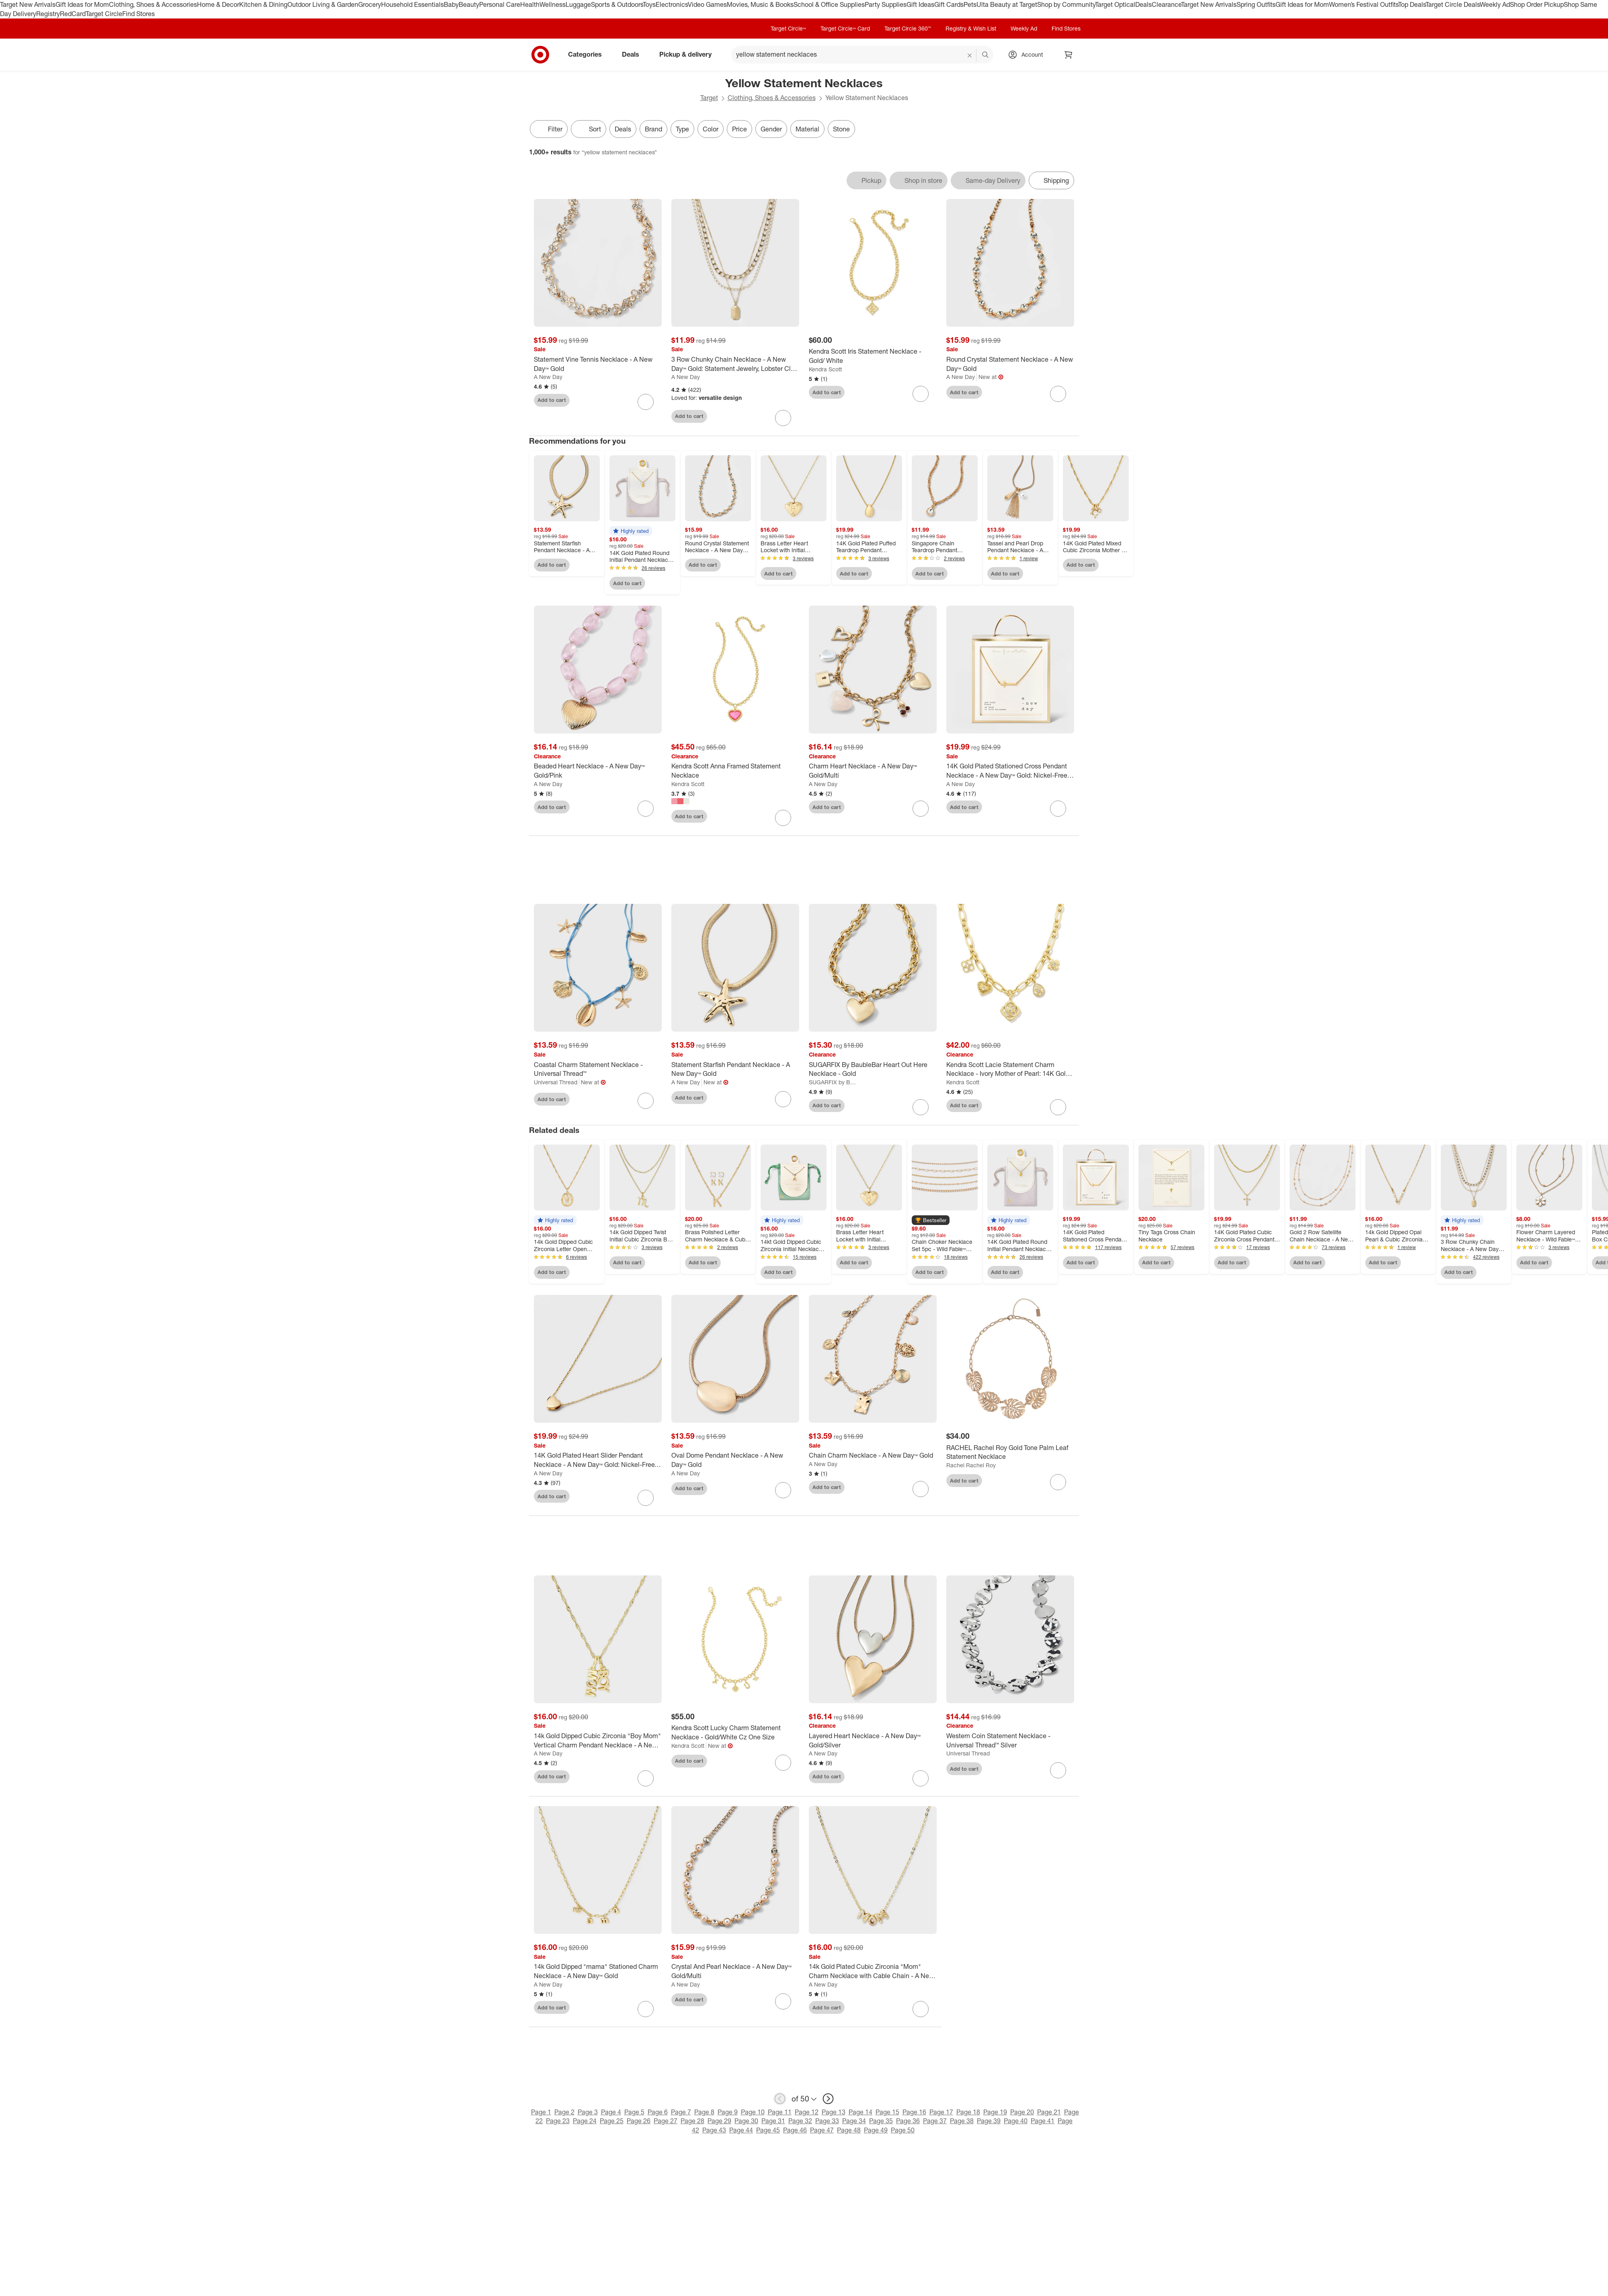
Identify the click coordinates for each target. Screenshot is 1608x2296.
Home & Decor (218, 4)
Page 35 (881, 2121)
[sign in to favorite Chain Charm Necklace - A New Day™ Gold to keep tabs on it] (921, 1489)
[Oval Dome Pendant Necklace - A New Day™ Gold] (735, 1460)
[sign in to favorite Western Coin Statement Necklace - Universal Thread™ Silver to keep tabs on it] (1058, 1770)
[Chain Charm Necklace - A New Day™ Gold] (873, 1455)
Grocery (369, 4)
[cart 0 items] (1068, 54)
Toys (649, 4)
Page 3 (588, 2112)
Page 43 (714, 2130)
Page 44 (741, 2130)
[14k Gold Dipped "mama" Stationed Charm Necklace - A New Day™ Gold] (598, 1971)
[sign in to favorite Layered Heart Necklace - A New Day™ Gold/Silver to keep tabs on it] (921, 1778)
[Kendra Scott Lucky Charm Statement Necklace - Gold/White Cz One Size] (735, 1732)
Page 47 (822, 2130)
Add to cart (551, 400)
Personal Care (499, 4)
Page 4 (611, 2112)
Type (682, 129)
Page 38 (962, 2121)
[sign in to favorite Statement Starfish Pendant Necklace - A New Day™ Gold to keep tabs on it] (783, 1099)
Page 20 (1022, 2112)
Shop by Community (1066, 4)
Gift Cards (949, 4)
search (985, 55)
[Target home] (540, 54)
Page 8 (704, 2112)
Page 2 (564, 2112)
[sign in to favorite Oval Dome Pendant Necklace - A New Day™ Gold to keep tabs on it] (783, 1490)
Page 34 (854, 2121)
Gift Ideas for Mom (82, 4)
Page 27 (665, 2121)
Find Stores (138, 14)
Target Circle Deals (1452, 4)
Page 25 (612, 2121)
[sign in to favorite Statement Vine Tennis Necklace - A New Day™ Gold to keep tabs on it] (646, 402)
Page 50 (903, 2130)
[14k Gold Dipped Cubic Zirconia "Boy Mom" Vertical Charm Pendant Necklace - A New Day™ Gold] (598, 1740)
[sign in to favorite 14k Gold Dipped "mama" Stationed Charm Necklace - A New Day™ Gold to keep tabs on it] (646, 2009)
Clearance (1166, 4)
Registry (48, 14)
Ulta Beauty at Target (1006, 4)
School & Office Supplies (829, 4)
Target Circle (104, 14)
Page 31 (773, 2121)
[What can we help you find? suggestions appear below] (862, 54)
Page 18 (968, 2112)
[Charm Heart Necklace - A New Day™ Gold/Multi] (873, 771)
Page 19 (995, 2112)
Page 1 (541, 2112)
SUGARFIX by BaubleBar (833, 1082)
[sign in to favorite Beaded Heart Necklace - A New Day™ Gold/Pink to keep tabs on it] (646, 809)
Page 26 (638, 2121)
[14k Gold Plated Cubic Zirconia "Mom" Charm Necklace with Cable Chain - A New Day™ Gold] (873, 1971)
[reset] (969, 55)
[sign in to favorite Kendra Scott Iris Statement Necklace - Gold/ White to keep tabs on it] (921, 394)
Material (807, 129)
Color (710, 129)
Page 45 (768, 2130)
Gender (771, 129)
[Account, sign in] (1028, 54)
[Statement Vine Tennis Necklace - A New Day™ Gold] (598, 364)
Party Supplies (886, 4)
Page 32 (800, 2121)
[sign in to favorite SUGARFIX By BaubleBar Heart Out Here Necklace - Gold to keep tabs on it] (921, 1107)
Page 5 (634, 2112)
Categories (588, 54)
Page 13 (833, 2112)
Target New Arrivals (27, 4)
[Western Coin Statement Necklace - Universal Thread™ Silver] (1010, 1740)
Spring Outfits (1256, 4)
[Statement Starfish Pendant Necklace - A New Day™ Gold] (735, 1069)
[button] (630, 531)
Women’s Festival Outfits (1363, 4)
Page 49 (876, 2130)
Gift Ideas (920, 4)
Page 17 (941, 2112)
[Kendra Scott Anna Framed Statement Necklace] (735, 771)
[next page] (828, 2098)
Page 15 (887, 2112)
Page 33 (827, 2121)
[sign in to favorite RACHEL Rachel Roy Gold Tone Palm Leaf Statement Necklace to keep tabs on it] (1058, 1482)
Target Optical (1115, 4)
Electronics (672, 4)
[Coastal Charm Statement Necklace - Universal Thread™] (598, 1069)
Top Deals (1411, 4)
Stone (841, 129)
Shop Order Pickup (1537, 4)
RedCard (73, 14)
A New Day (548, 376)
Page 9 (728, 2112)
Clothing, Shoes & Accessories (153, 4)
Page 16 (914, 2112)
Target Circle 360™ (907, 28)
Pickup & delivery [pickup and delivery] (688, 54)
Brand (653, 129)
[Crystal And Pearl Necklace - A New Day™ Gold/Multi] (735, 1971)
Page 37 (935, 2121)
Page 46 (795, 2130)
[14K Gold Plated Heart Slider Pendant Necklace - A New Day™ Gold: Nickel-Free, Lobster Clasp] (598, 1460)
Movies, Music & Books (760, 4)
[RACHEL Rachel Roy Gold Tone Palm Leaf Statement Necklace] (1010, 1452)
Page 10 (753, 2112)
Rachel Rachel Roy (971, 1465)
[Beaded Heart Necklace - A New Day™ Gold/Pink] (598, 771)
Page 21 (1049, 2112)
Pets (970, 4)
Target (709, 98)
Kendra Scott (825, 369)
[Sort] (588, 129)
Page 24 (585, 2121)
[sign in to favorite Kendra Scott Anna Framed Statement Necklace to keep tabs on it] (783, 818)
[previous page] (779, 2098)
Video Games (707, 4)
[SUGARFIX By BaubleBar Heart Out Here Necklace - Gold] (873, 1069)
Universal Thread (555, 1082)
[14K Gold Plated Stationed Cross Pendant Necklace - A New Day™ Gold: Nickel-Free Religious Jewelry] (1010, 771)
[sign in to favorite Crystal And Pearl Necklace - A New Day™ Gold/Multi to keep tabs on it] (783, 2001)
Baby (451, 4)
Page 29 (719, 2121)
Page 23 (558, 2121)
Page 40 (1016, 2121)
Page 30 (746, 2121)
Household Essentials (412, 4)
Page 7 (681, 2112)
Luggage (578, 4)
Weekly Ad (1495, 4)
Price (739, 129)
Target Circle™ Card (845, 28)
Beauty (469, 4)
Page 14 (860, 2112)
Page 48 (849, 2130)
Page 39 (989, 2121)
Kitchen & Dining (263, 4)
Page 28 (692, 2121)
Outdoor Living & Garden (322, 4)
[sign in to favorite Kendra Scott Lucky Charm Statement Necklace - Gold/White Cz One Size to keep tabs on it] (783, 1763)
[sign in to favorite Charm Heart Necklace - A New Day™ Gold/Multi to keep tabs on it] (921, 809)
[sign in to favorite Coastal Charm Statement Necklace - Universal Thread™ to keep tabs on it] (646, 1101)
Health (529, 4)
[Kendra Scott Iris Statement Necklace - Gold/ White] (873, 356)
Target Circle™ (788, 28)
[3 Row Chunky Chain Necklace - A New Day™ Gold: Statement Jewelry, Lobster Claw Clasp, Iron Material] (735, 364)
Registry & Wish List (971, 28)
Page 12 (806, 2112)
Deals (1143, 4)
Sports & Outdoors (617, 4)
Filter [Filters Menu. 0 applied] (548, 129)
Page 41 (1042, 2121)
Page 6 (658, 2112)
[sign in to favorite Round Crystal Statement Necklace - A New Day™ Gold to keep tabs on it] (1058, 394)
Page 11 (780, 2112)
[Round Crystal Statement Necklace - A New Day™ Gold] (1010, 364)
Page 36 (908, 2121)
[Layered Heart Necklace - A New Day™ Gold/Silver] (873, 1740)
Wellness (552, 4)
